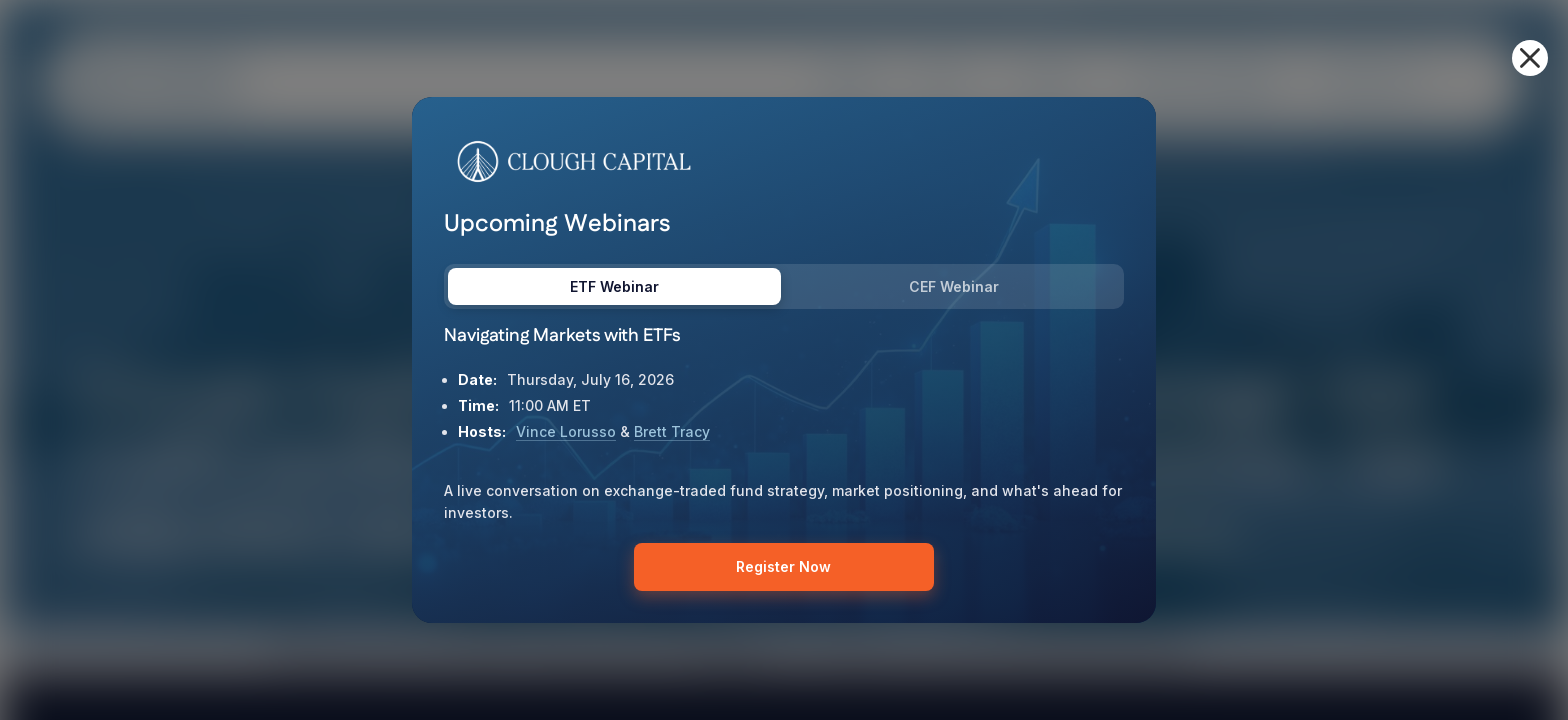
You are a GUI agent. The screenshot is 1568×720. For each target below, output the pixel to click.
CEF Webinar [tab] (954, 286)
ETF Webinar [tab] (614, 286)
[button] (1530, 58)
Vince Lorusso (566, 431)
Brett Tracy (672, 431)
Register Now (783, 566)
